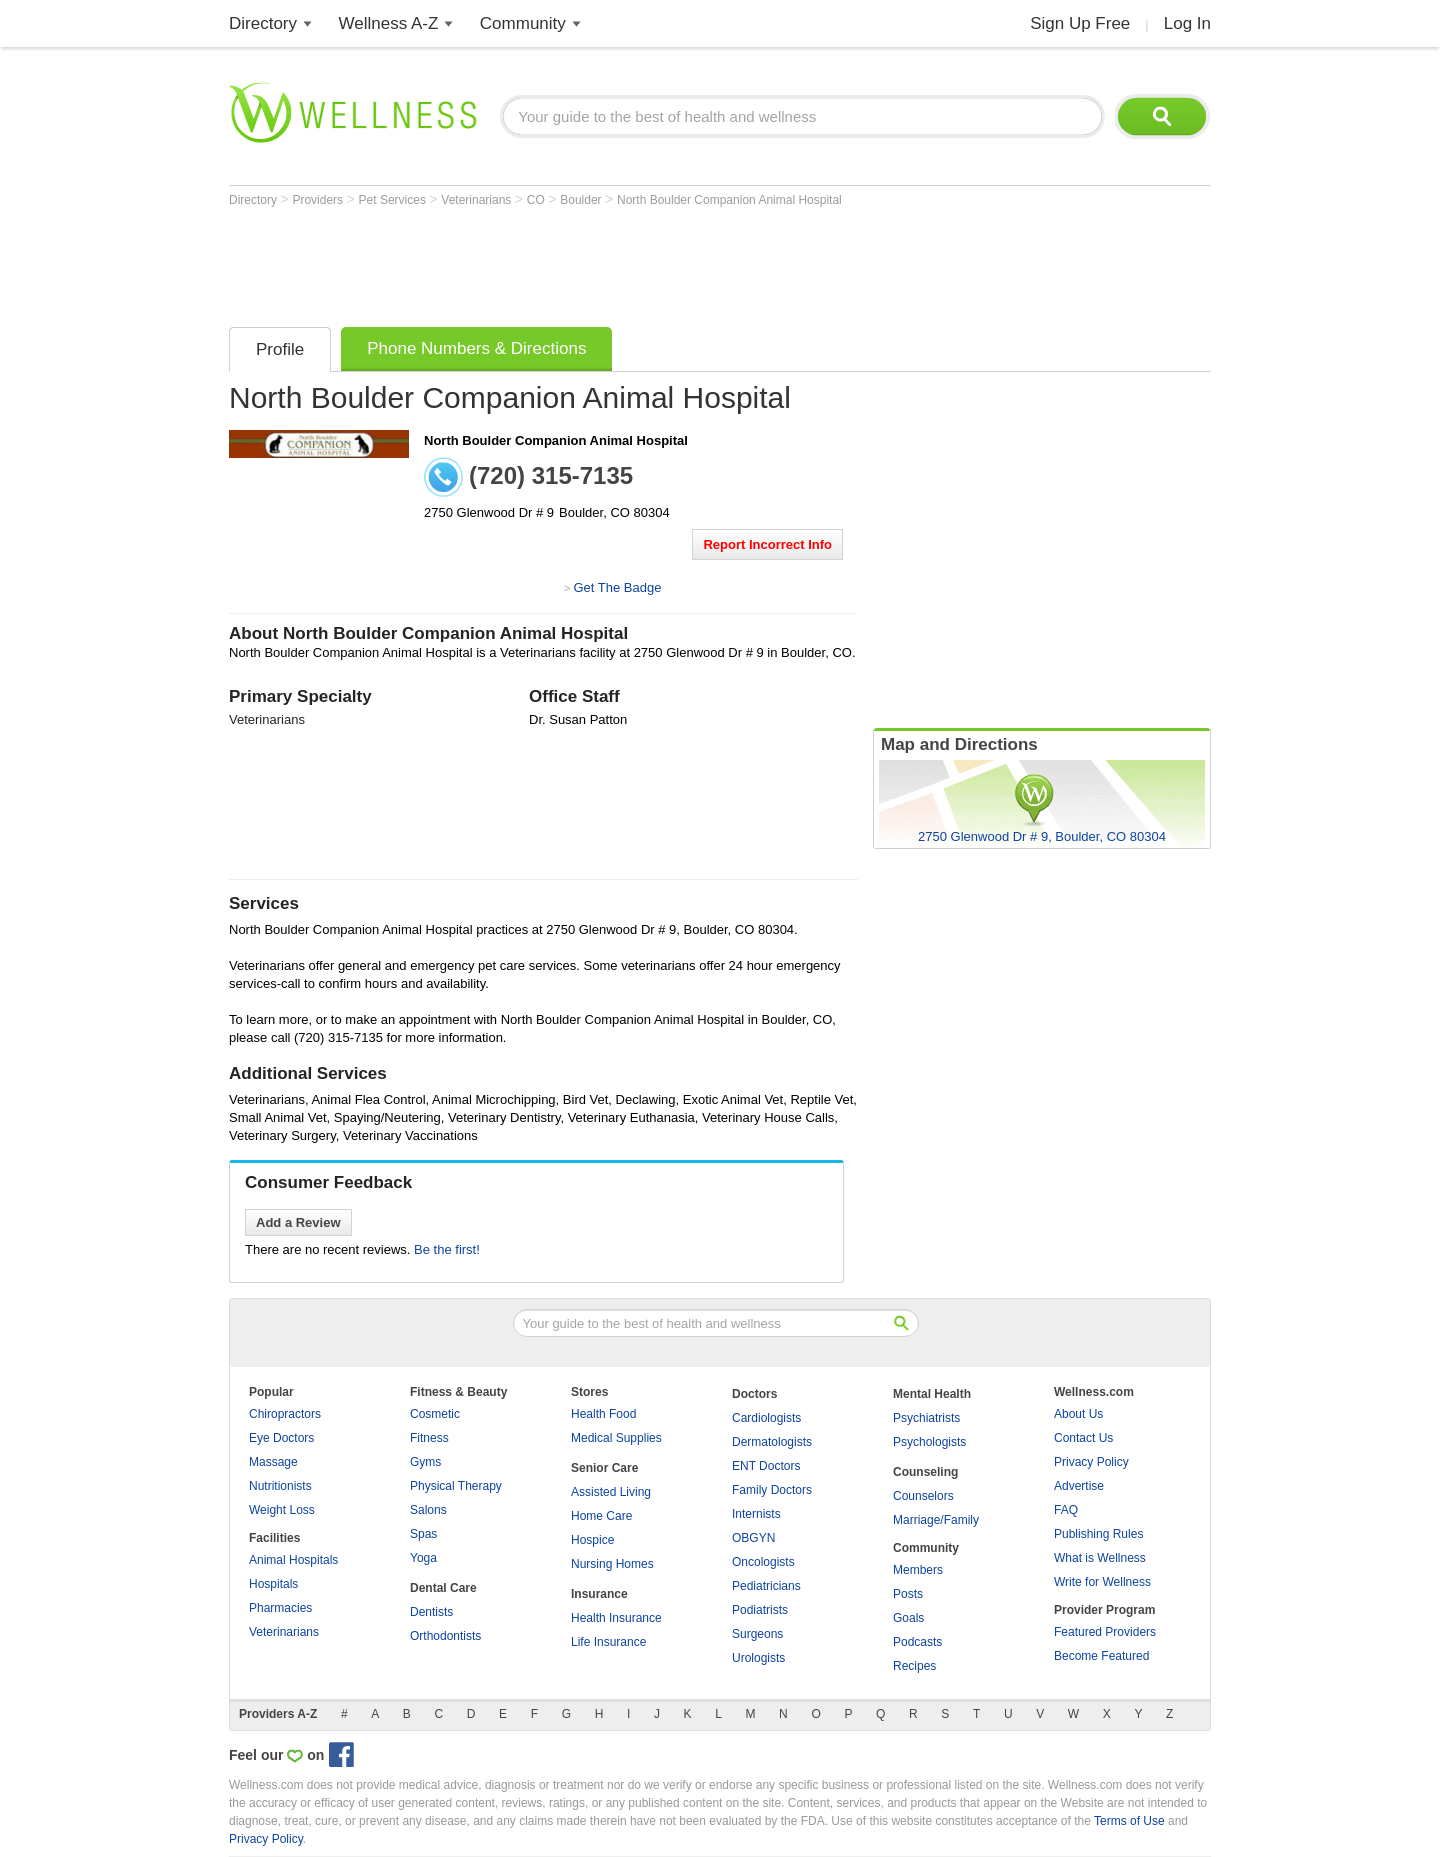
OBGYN (753, 1538)
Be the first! (447, 1249)
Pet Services (394, 200)
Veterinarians (477, 200)
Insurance (599, 1594)
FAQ (1066, 1510)
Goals (908, 1618)
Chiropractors (285, 1414)
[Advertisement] (593, 262)
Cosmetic (435, 1414)
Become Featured (1101, 1656)
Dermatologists (772, 1442)
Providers (319, 200)
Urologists (758, 1658)
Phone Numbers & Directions (476, 348)
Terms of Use (1129, 1821)
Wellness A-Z (389, 23)
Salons (428, 1510)
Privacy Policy (1091, 1462)
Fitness (429, 1438)
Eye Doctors (281, 1438)
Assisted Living (611, 1492)
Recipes (914, 1666)
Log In (1187, 23)
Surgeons (757, 1634)
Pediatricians (766, 1586)
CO (537, 200)
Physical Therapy (456, 1486)
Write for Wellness (1102, 1582)
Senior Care (604, 1468)
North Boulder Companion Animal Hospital (729, 200)
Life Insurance (608, 1642)
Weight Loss (282, 1510)
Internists (756, 1514)
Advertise (1079, 1486)
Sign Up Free (1080, 23)
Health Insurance (616, 1618)
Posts (908, 1594)
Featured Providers (1105, 1632)
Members (918, 1570)
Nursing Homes (612, 1564)
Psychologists (929, 1442)
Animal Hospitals (293, 1560)
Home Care (601, 1516)
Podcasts (917, 1642)
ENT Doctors (766, 1466)
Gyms (425, 1462)
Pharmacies (280, 1608)
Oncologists (763, 1562)
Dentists (431, 1612)
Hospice (592, 1540)
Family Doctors (772, 1490)
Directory (263, 23)
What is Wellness (1100, 1558)
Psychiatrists (926, 1418)
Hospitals (273, 1584)
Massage (273, 1462)
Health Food (603, 1414)
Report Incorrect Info (767, 544)
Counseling (925, 1472)
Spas (423, 1534)
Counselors (923, 1496)
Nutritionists (280, 1486)
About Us (1078, 1414)
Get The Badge (617, 587)
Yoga (423, 1558)
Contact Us (1083, 1438)
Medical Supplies (616, 1438)
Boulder (582, 200)
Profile (280, 349)
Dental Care (443, 1588)
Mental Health (932, 1394)
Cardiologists (766, 1418)
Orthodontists (445, 1636)
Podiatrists (760, 1610)
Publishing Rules (1098, 1534)
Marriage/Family (936, 1520)
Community (523, 23)
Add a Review (298, 1222)
